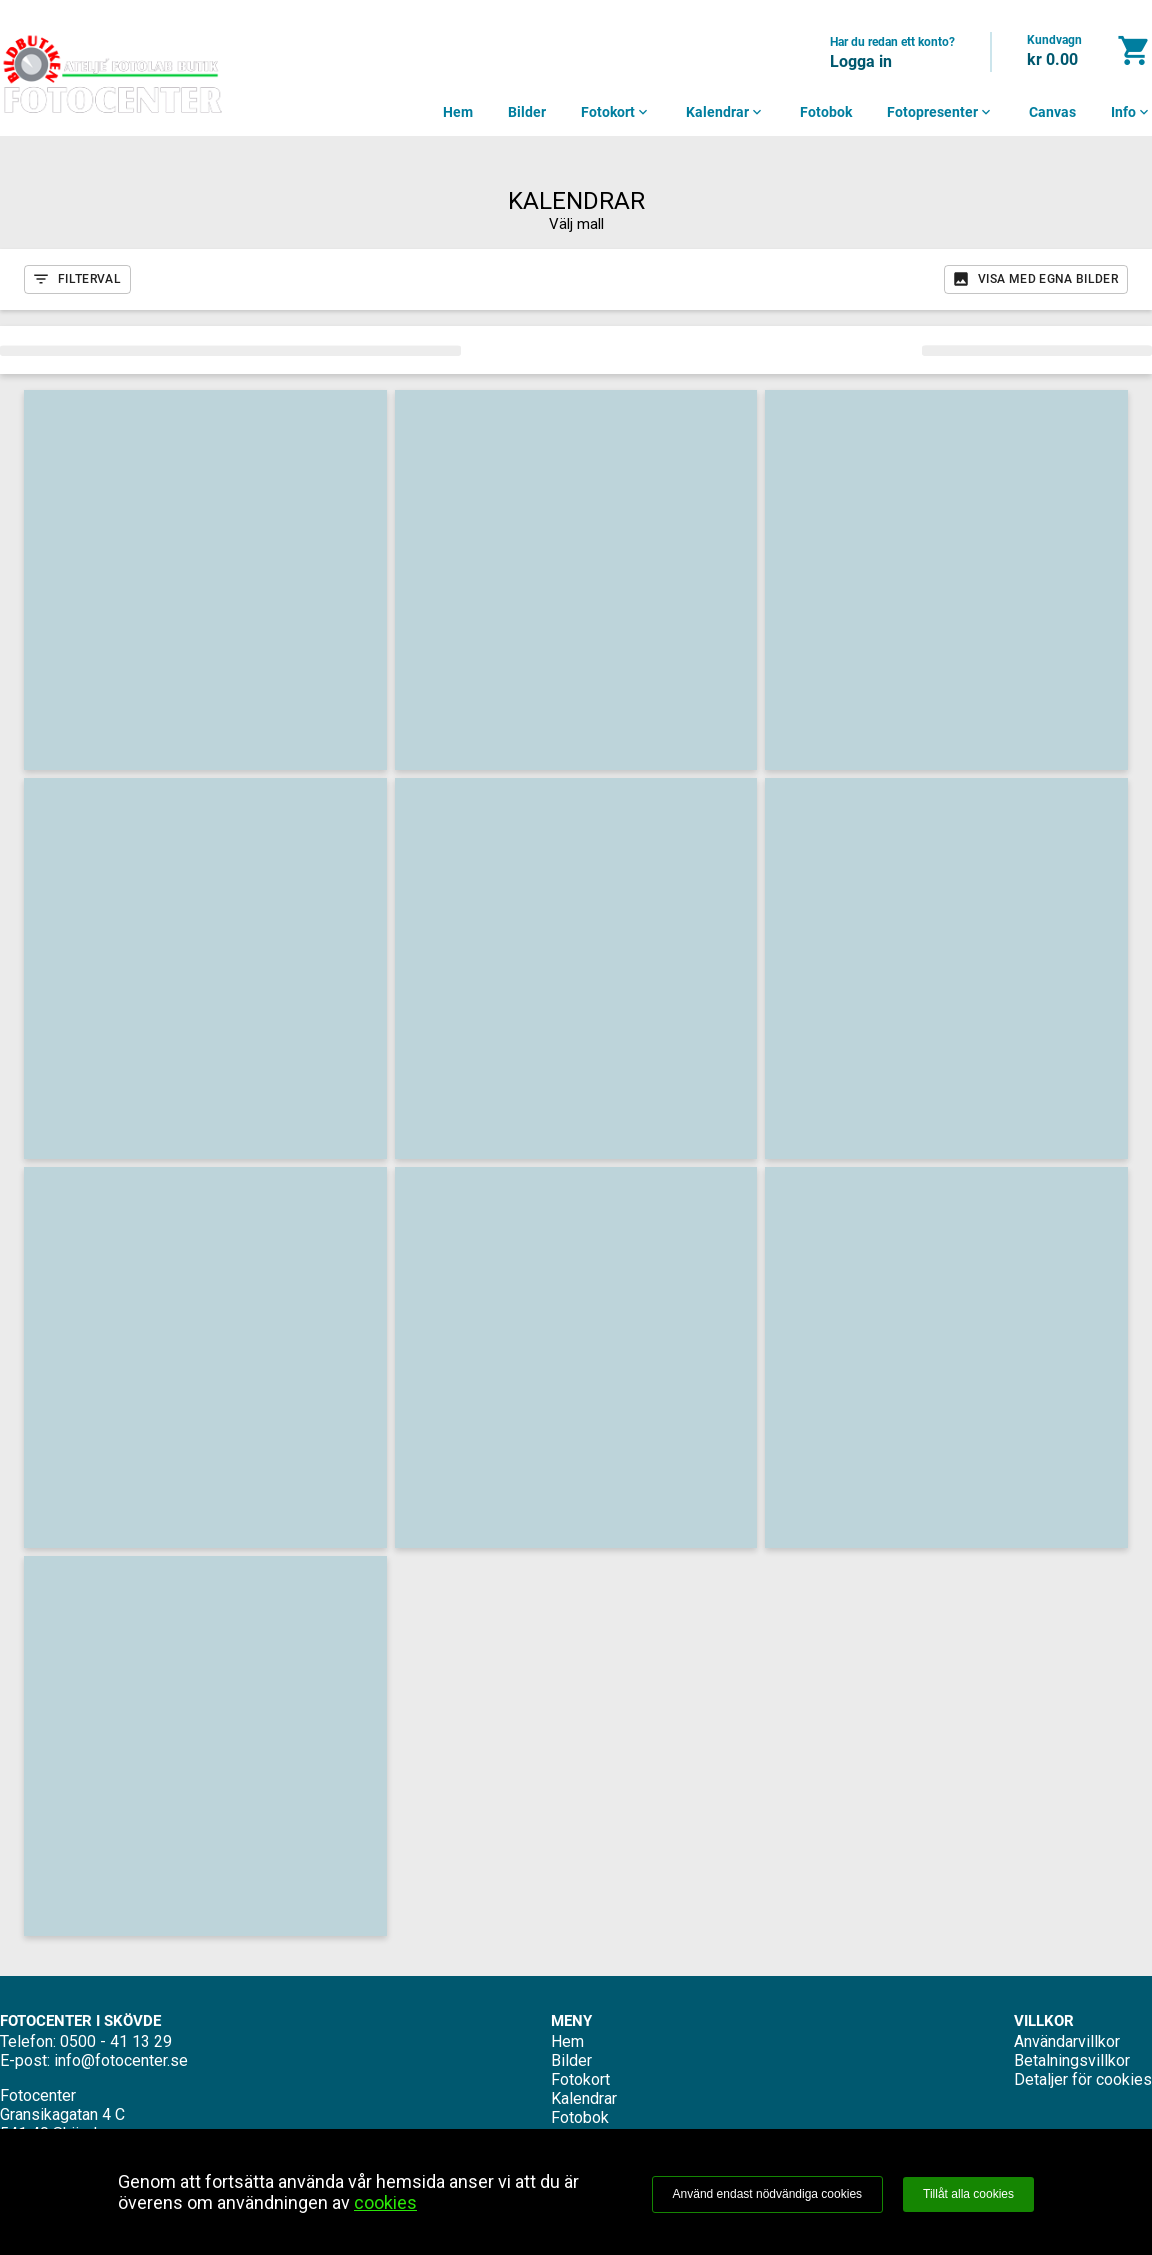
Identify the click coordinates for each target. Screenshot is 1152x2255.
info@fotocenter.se (121, 2060)
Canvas (1052, 112)
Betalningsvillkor (1072, 2060)
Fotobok (826, 112)
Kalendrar (725, 112)
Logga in (861, 61)
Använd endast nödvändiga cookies (767, 2194)
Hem (458, 112)
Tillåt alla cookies (968, 2194)
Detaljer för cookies (1083, 2079)
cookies (385, 2202)
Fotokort (616, 112)
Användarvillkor (1067, 2041)
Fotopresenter (940, 112)
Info (1131, 112)
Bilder (527, 112)
